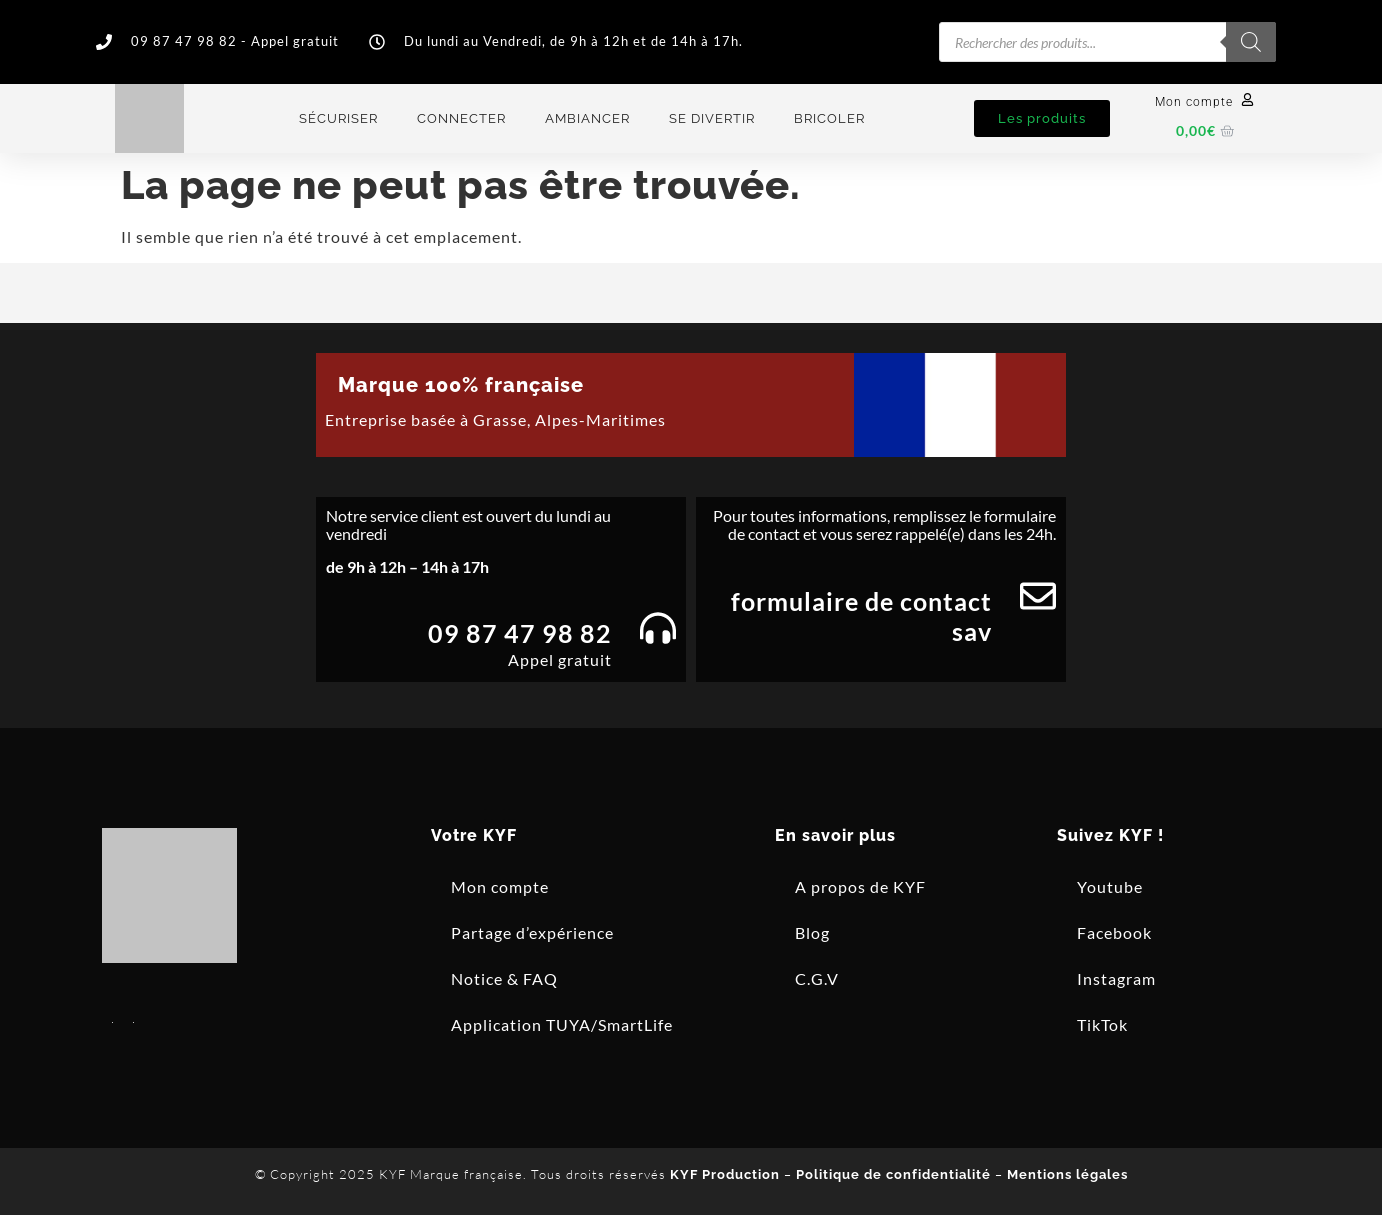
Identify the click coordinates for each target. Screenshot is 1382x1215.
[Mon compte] (1247, 99)
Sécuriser (338, 118)
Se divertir (712, 118)
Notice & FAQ (504, 978)
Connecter (461, 118)
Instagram (1116, 978)
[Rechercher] (1251, 42)
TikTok (1102, 1024)
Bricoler (829, 118)
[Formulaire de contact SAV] (1038, 596)
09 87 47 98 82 (520, 633)
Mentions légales (1067, 1174)
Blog (812, 932)
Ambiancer (587, 118)
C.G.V (817, 978)
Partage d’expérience (532, 932)
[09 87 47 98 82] (658, 628)
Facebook (1114, 932)
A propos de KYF (860, 886)
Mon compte (1194, 102)
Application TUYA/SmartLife (562, 1024)
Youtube (1110, 886)
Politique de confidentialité (893, 1174)
